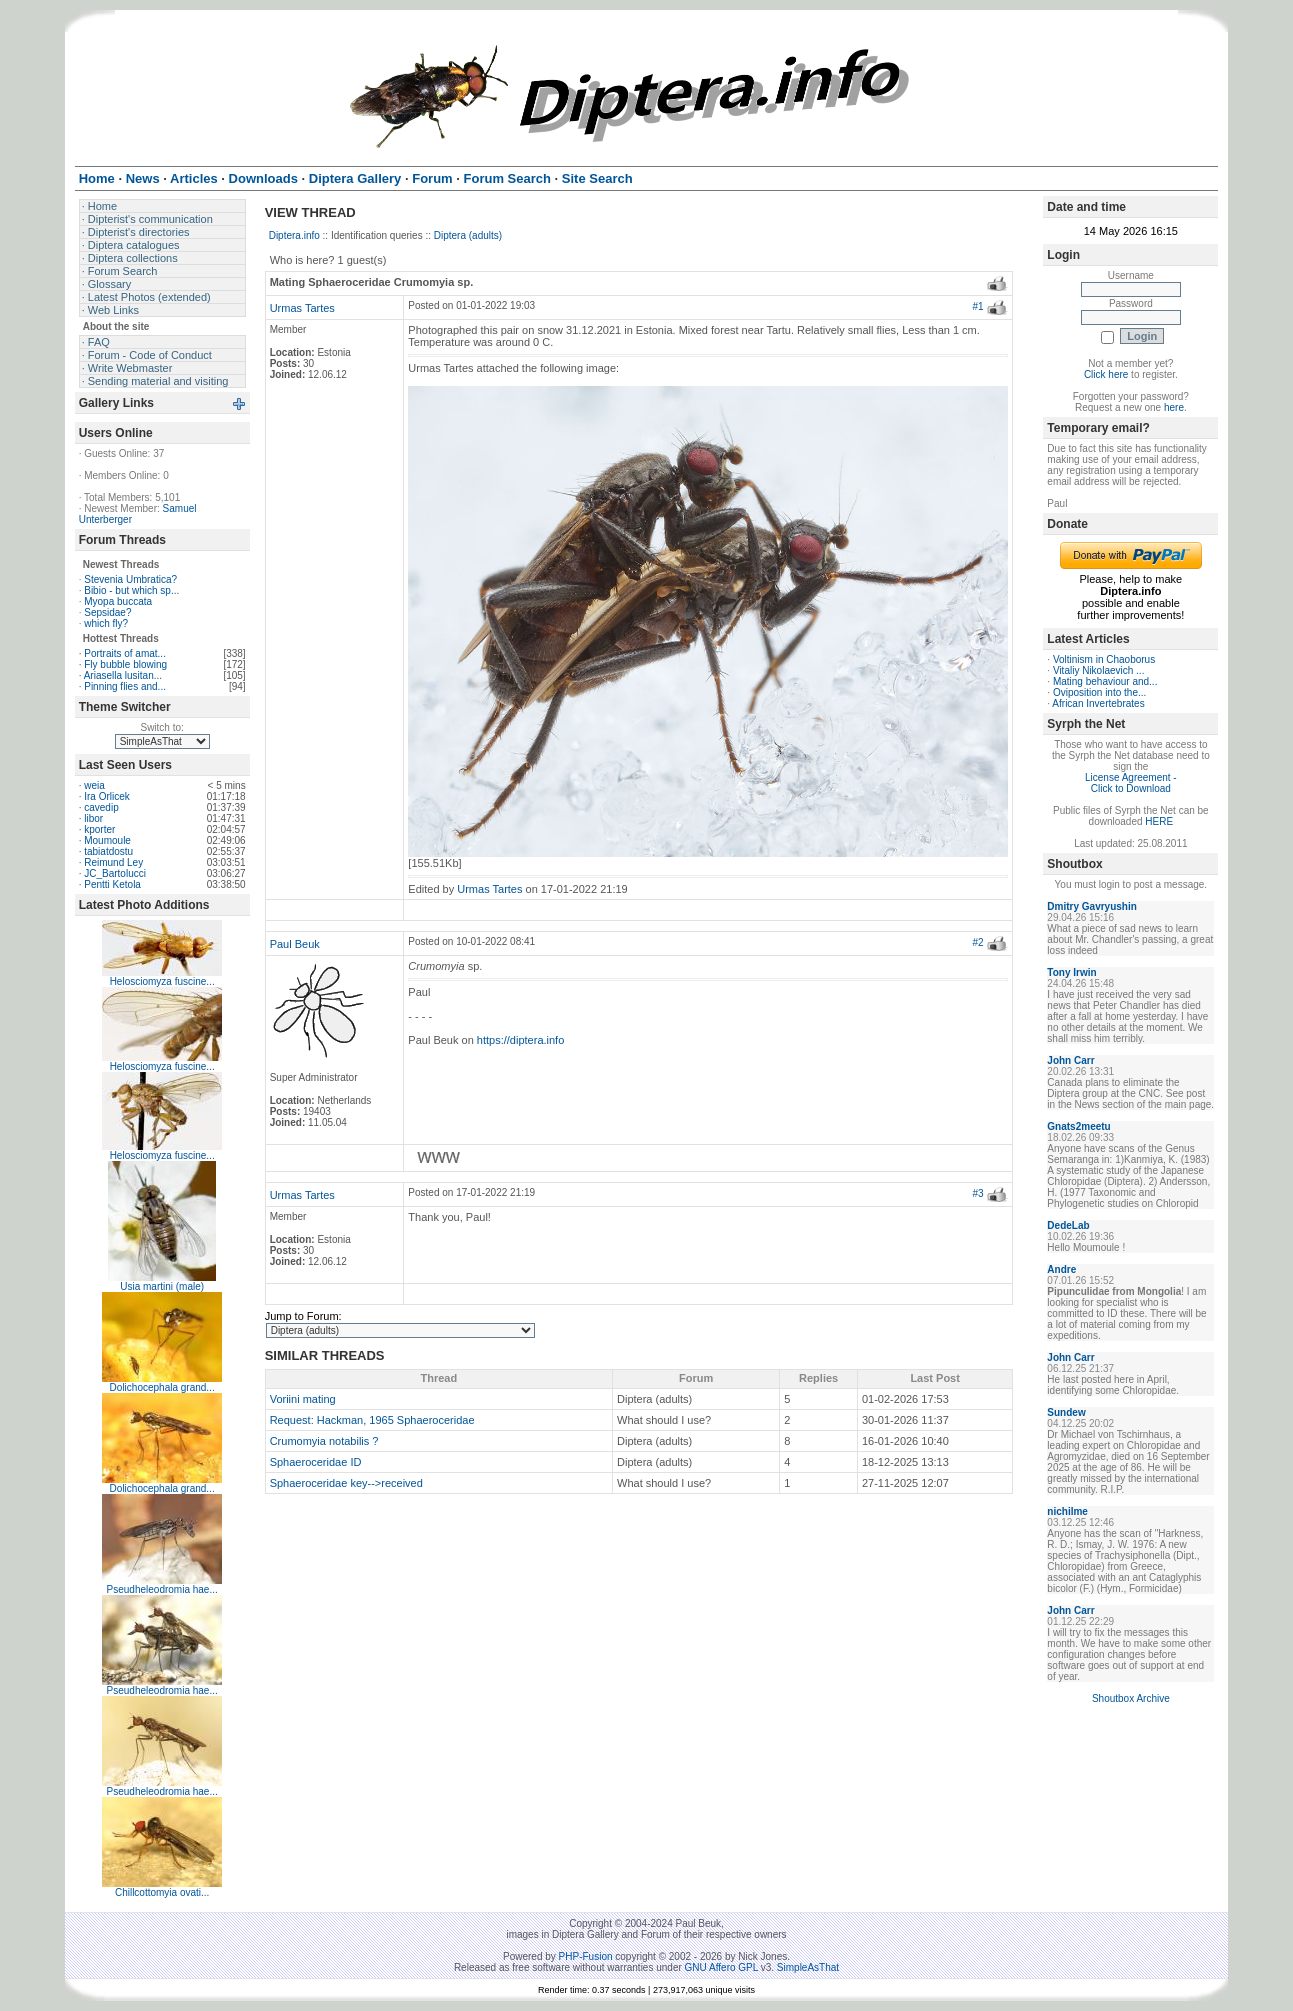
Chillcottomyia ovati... (162, 1892)
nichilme (1067, 1511)
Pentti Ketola (112, 884)
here (1174, 407)
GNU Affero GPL (721, 1967)
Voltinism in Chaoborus (1104, 659)
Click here (1106, 374)
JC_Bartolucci (115, 873)
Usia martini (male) (162, 1286)
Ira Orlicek (107, 796)
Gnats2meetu (1078, 1126)
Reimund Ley (113, 862)
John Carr (1070, 1060)
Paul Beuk (295, 944)
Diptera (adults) (468, 235)
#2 (977, 942)
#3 (977, 1193)
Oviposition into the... (1099, 692)
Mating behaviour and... (1105, 681)
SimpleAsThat (808, 1967)
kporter (99, 829)
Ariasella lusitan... (123, 675)
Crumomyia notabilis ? (324, 1441)
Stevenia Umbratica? (130, 579)
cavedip (101, 807)
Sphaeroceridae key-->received (346, 1483)
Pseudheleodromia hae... (162, 1589)
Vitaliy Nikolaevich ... (1099, 670)
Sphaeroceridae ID (316, 1462)
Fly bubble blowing (125, 664)
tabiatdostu (108, 851)
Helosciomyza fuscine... (162, 981)
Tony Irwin (1071, 972)
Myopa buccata (118, 601)
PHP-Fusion (586, 1956)
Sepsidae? (107, 612)
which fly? (106, 623)
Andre (1061, 1269)
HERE (1159, 821)
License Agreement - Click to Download (1131, 783)
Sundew (1066, 1412)
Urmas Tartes (302, 308)
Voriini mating (303, 1399)
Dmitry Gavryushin (1091, 906)
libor (93, 818)
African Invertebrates (1098, 703)
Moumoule (107, 840)
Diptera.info (294, 235)
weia (94, 785)
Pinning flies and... (125, 686)
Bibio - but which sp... (131, 590)
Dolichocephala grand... (162, 1387)
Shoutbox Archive (1131, 1698)
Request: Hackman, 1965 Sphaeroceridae (372, 1420)
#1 (977, 306)
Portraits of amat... (125, 653)
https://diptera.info (520, 1040)
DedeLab (1068, 1225)
